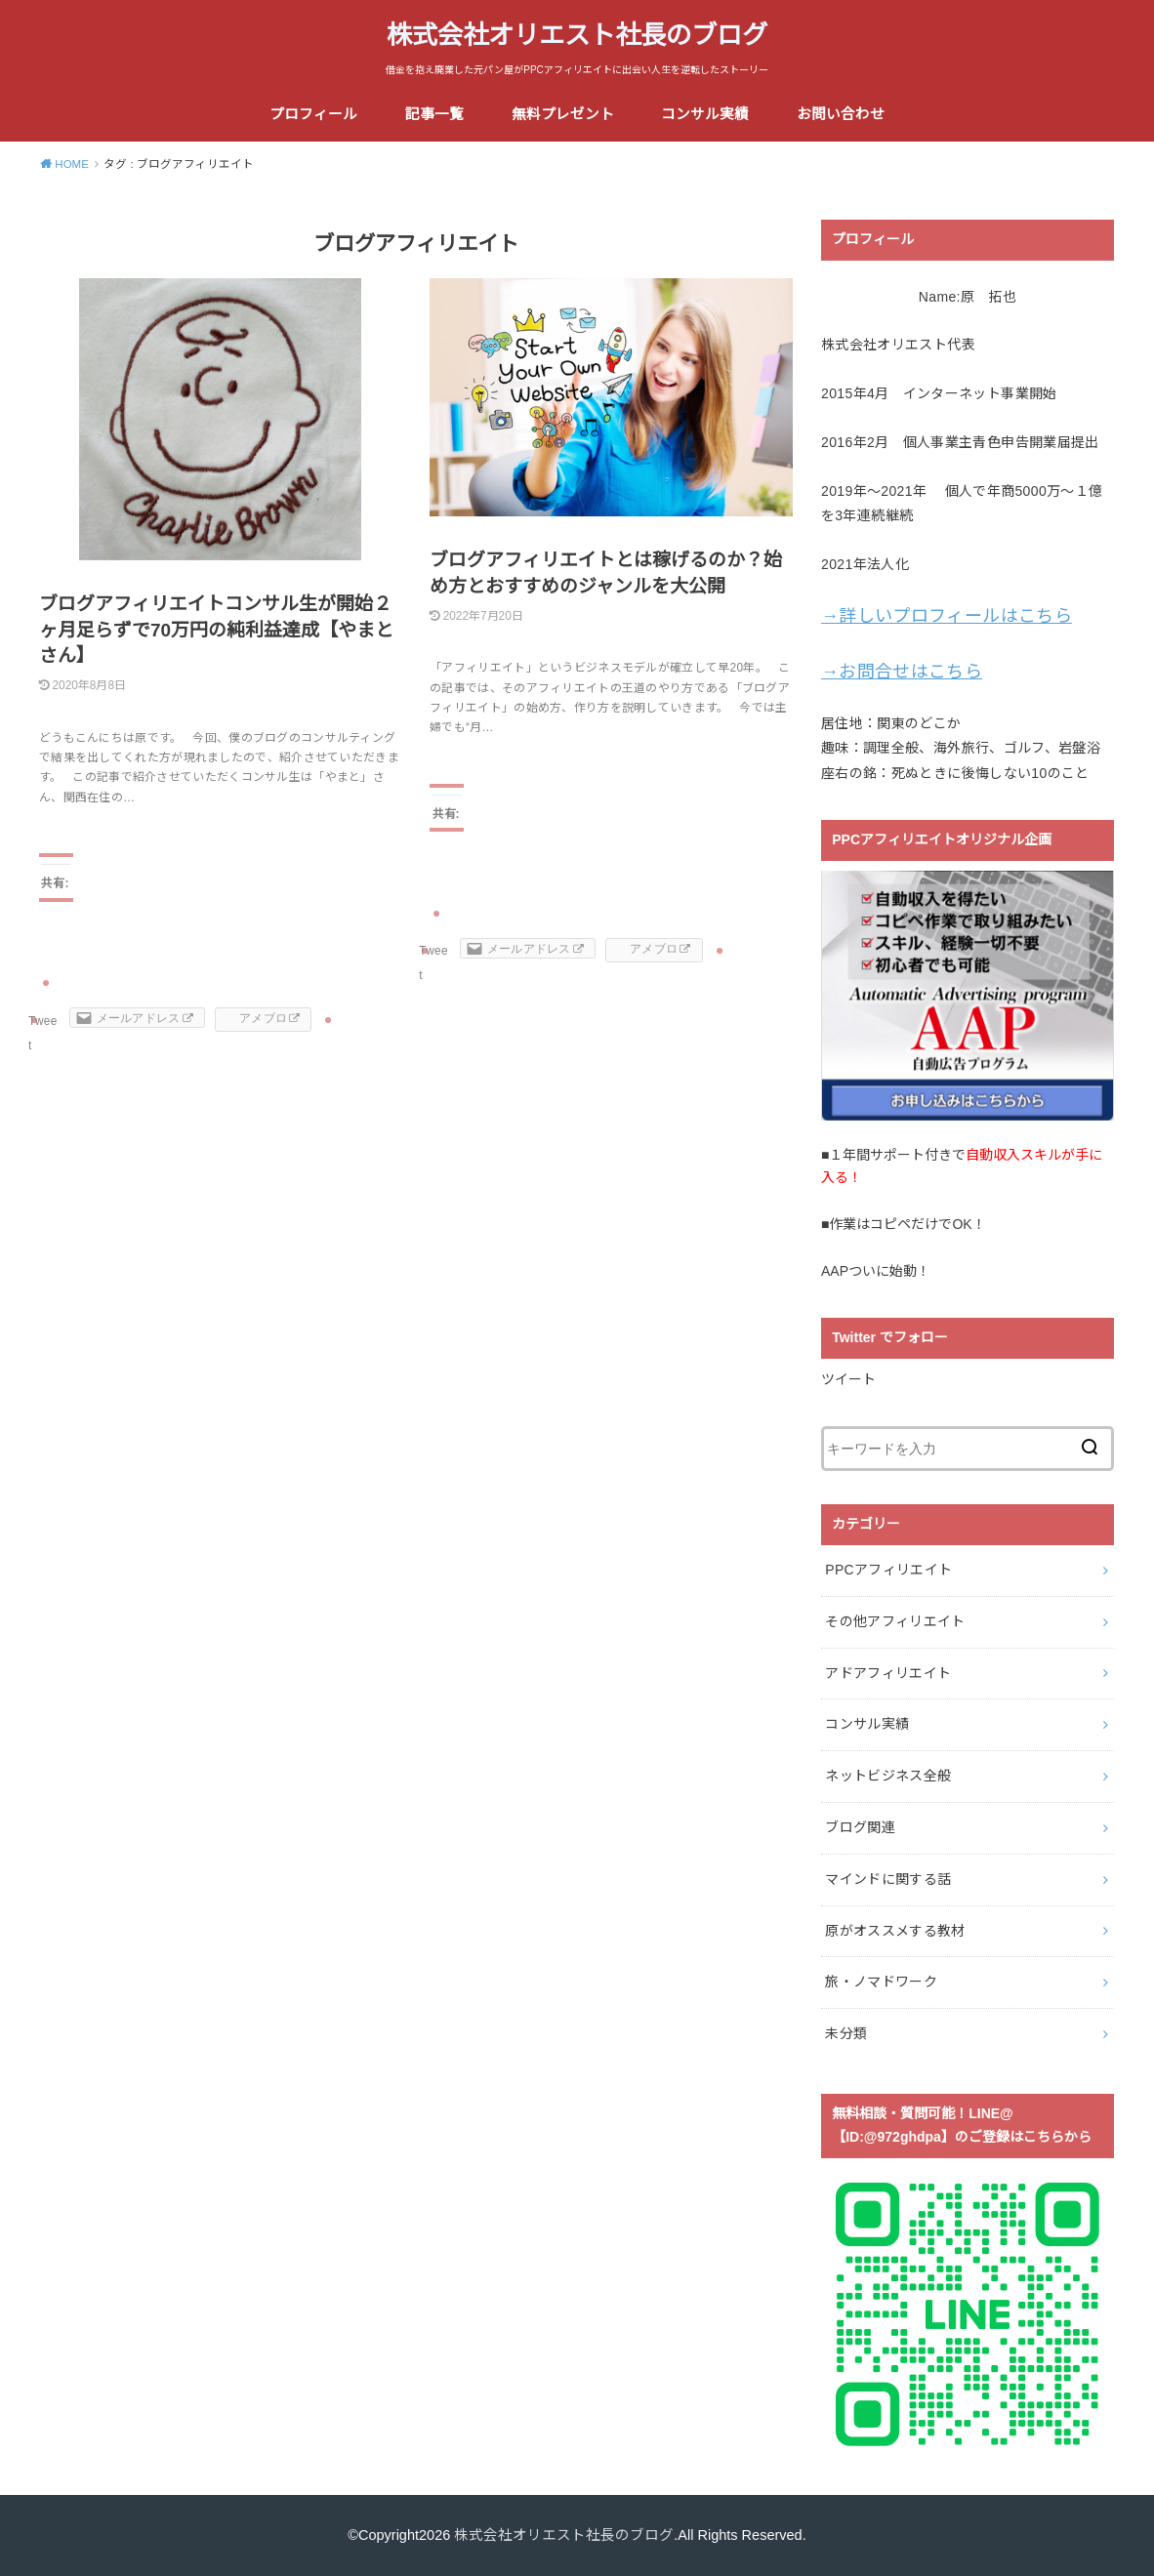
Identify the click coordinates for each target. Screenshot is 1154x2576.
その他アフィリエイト (895, 1621)
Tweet (43, 1033)
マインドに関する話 (888, 1879)
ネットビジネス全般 (888, 1775)
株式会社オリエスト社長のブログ (577, 35)
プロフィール (313, 114)
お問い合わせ (841, 114)
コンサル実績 (705, 114)
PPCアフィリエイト (888, 1569)
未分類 (846, 2033)
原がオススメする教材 (895, 1931)
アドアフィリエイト (888, 1673)
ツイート (848, 1379)
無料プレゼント (563, 114)
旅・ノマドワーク (881, 1981)
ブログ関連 (860, 1827)
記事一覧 (434, 114)
